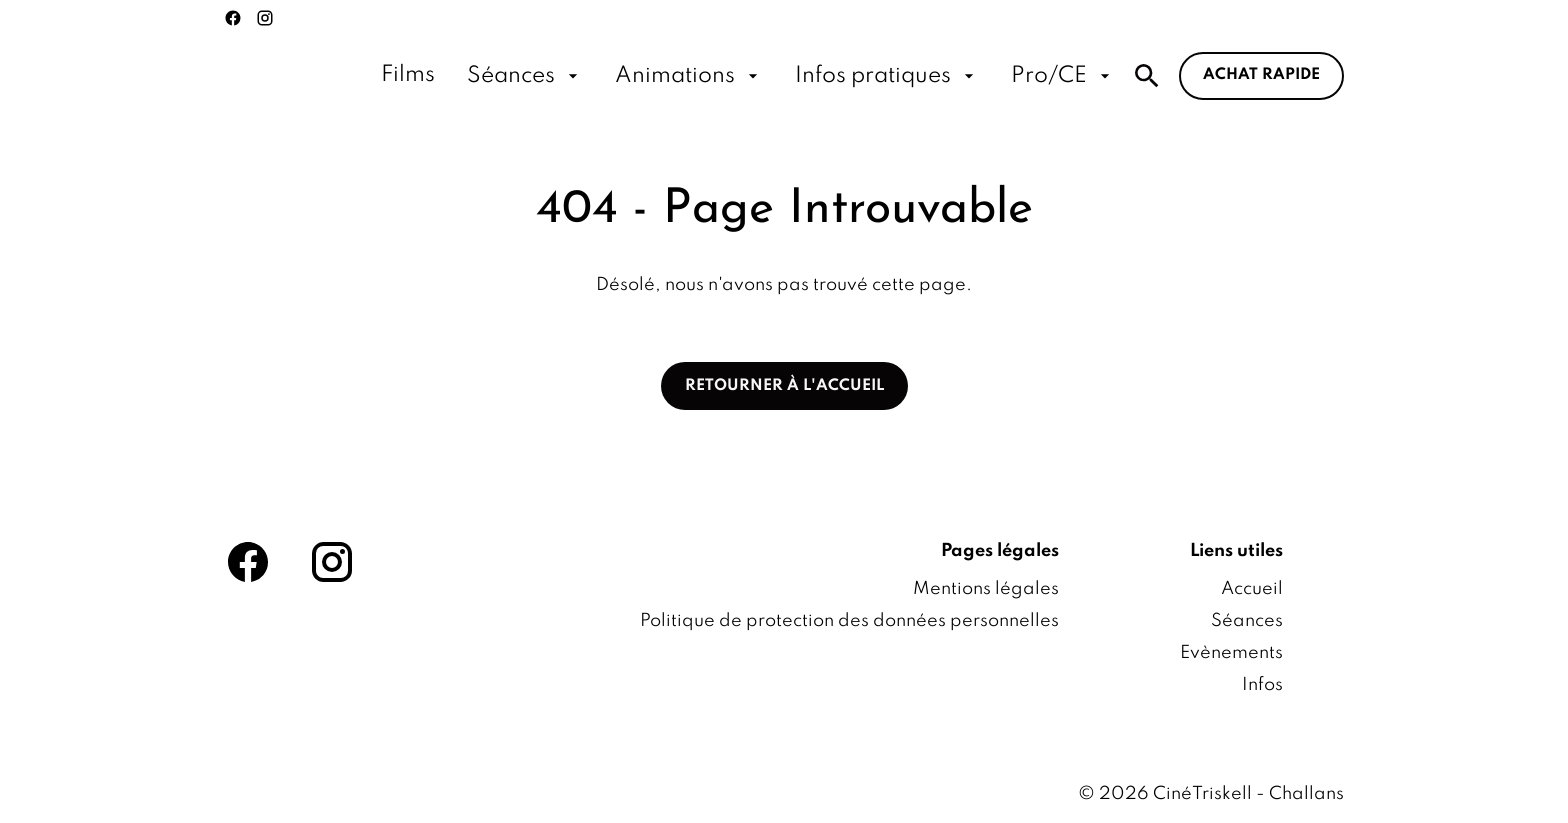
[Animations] (689, 76)
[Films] (408, 76)
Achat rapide (1261, 75)
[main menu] (748, 76)
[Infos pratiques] (887, 76)
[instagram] (265, 18)
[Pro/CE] (1063, 76)
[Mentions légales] (986, 589)
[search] (1147, 76)
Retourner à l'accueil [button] (784, 386)
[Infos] (1262, 685)
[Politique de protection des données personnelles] (849, 621)
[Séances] (525, 76)
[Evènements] (1231, 653)
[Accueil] (1252, 589)
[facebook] (233, 18)
